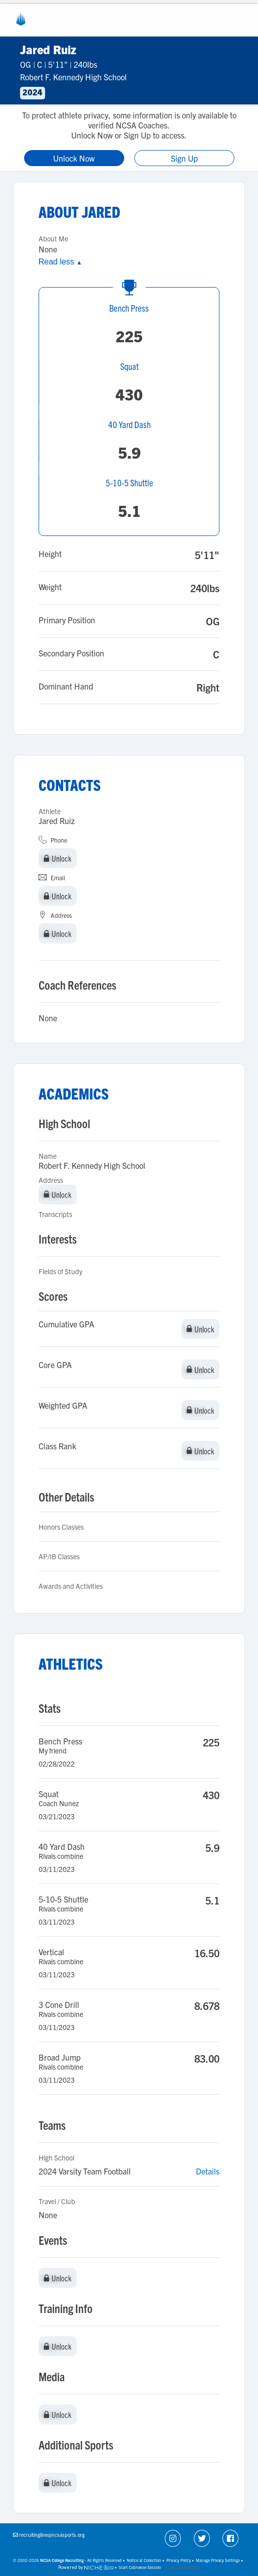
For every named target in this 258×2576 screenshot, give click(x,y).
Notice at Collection (144, 2560)
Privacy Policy (178, 2560)
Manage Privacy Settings (218, 2560)
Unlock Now (74, 158)
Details (207, 2171)
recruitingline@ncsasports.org (52, 2534)
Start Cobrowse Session (140, 2567)
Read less (60, 261)
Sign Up (184, 158)
